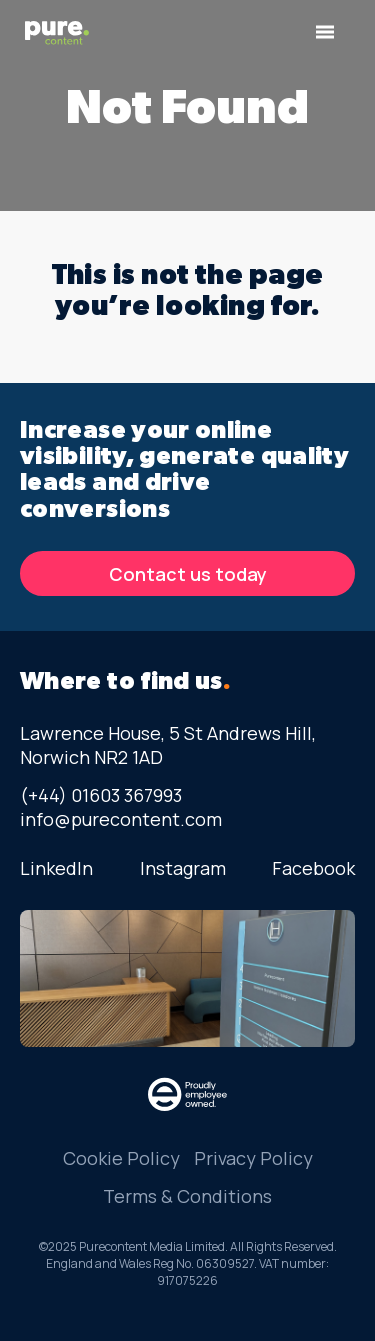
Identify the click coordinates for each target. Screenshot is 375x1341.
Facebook (313, 868)
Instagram (183, 868)
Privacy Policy (253, 1158)
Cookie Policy (121, 1158)
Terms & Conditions (187, 1196)
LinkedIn (56, 868)
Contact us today (188, 574)
